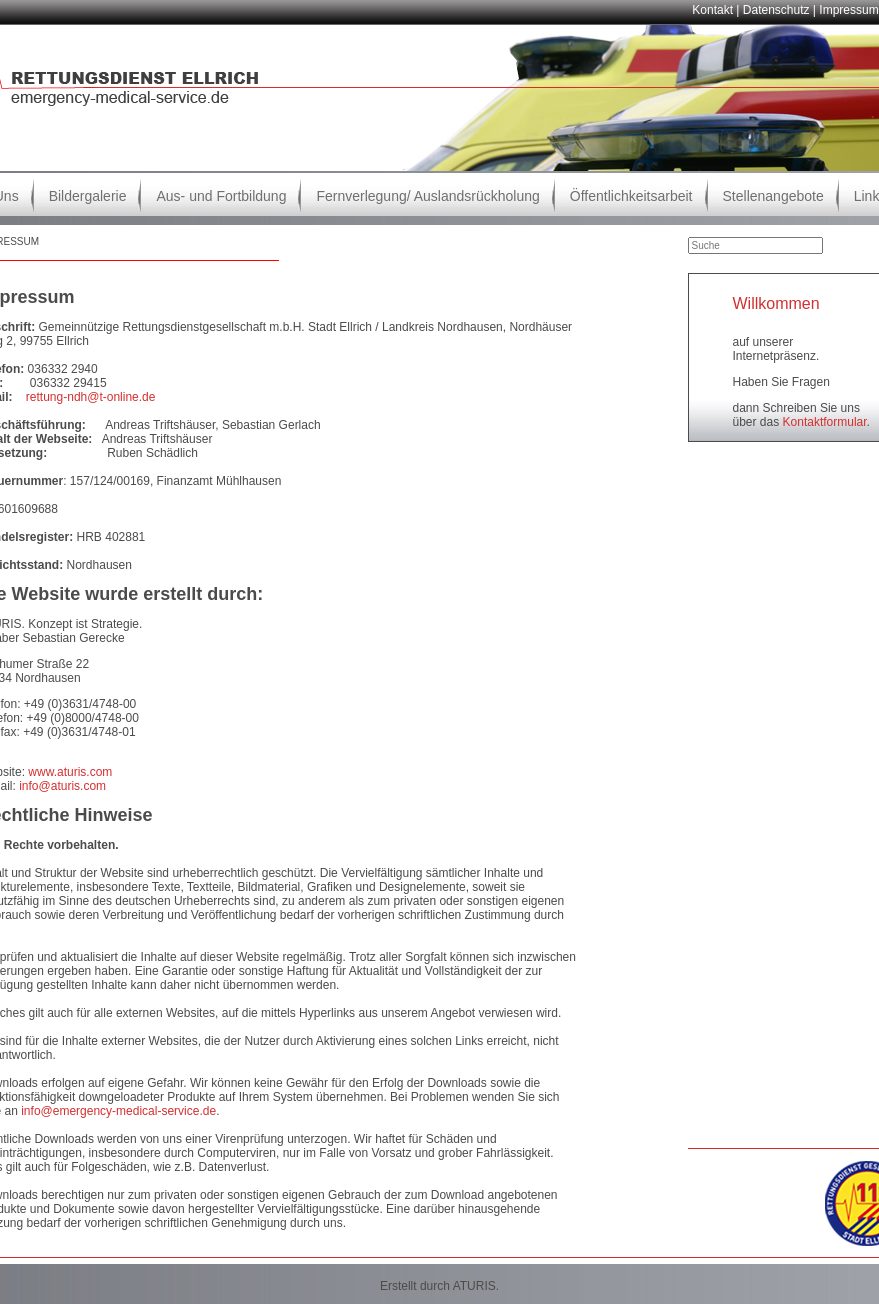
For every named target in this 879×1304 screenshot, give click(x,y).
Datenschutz (776, 10)
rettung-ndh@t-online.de (91, 397)
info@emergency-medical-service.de (118, 1111)
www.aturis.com (70, 772)
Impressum (848, 10)
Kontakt (712, 10)
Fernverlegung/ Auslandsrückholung (427, 196)
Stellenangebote (773, 196)
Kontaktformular (825, 422)
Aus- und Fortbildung (221, 196)
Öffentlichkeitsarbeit (631, 196)
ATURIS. (476, 1286)
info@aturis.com (62, 786)
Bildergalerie (88, 196)
